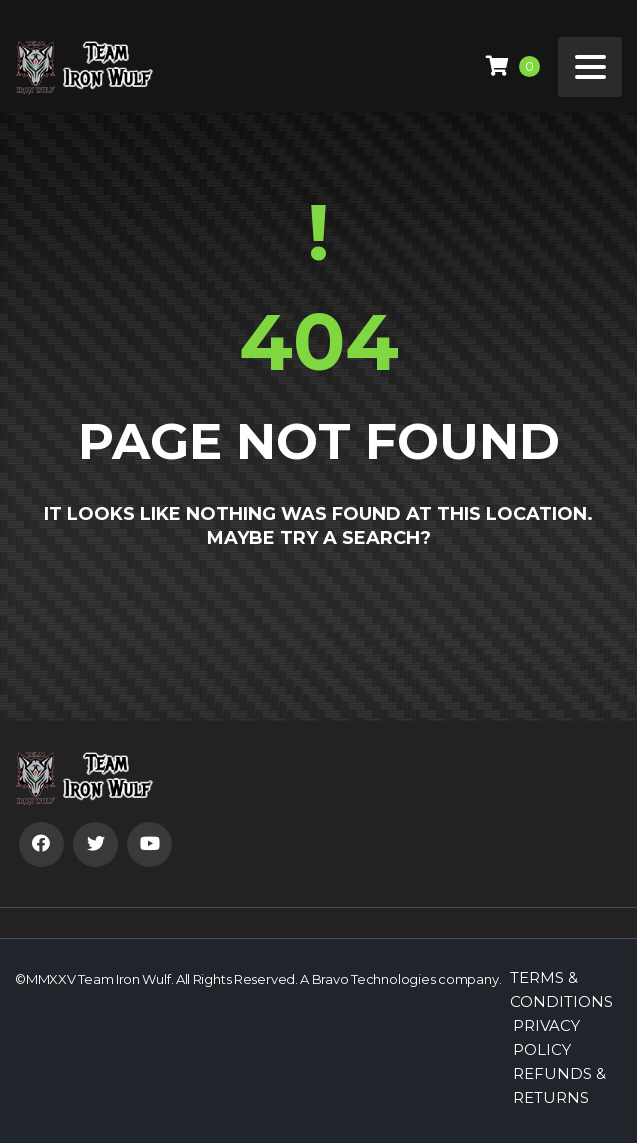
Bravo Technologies (374, 979)
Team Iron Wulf (124, 979)
